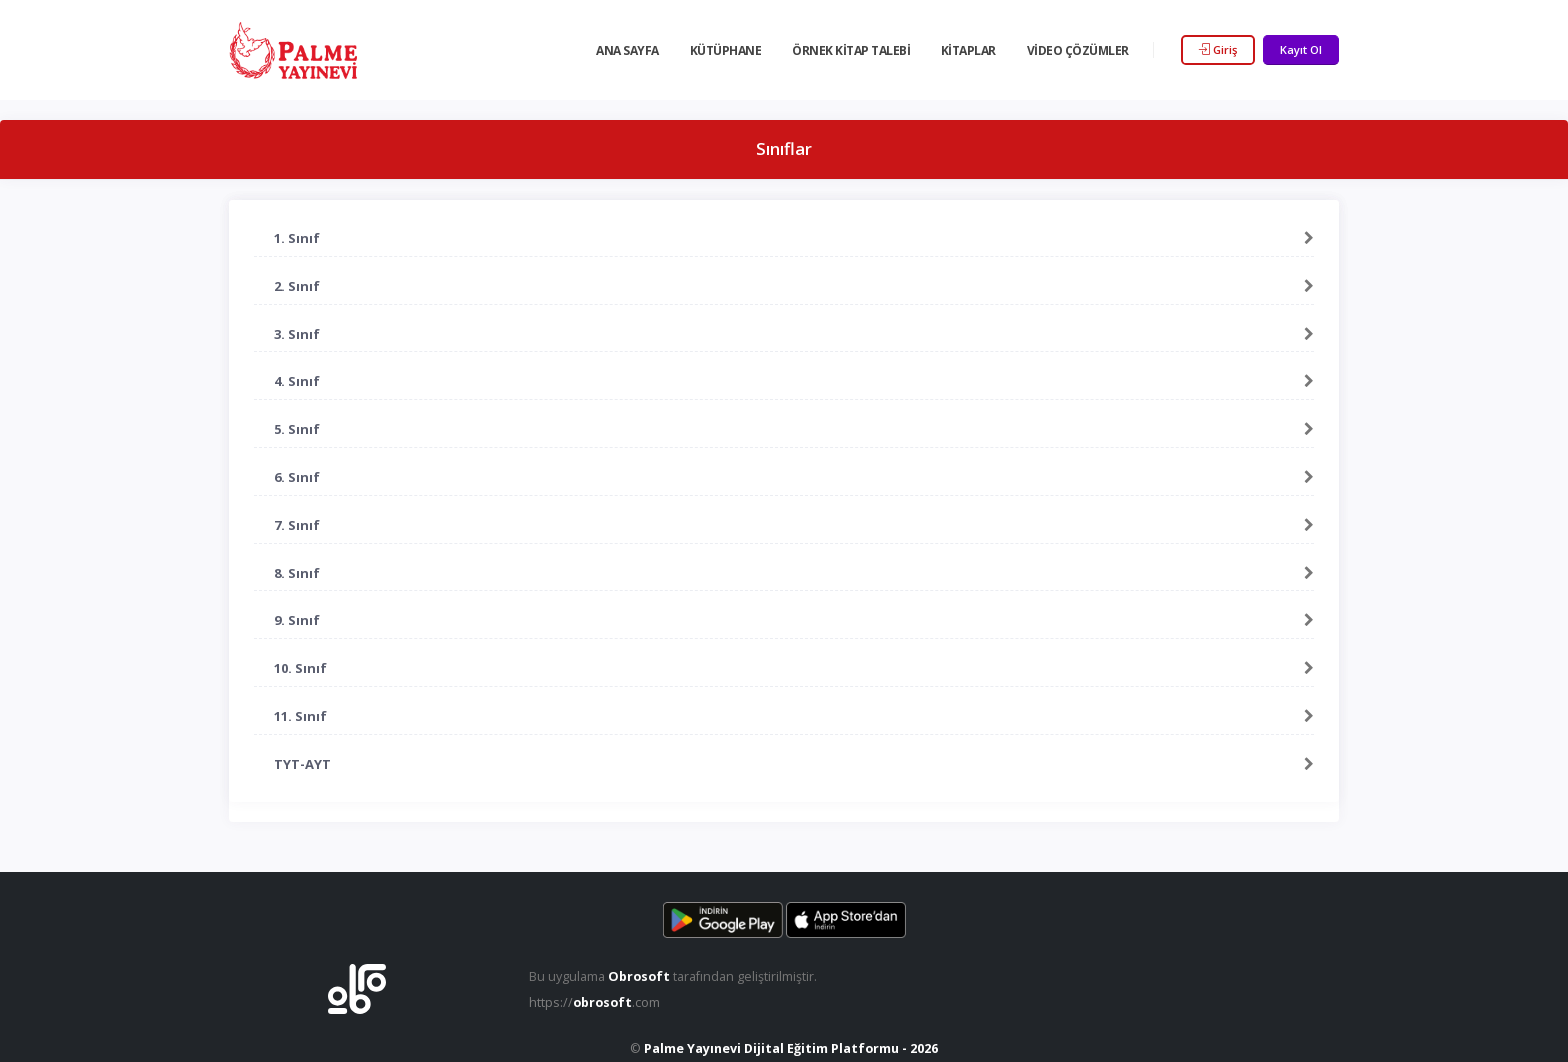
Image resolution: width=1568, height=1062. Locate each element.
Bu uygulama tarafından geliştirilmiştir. (673, 976)
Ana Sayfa (627, 50)
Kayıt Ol (1301, 49)
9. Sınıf (297, 620)
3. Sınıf (297, 334)
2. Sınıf (297, 286)
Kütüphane (726, 50)
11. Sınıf (300, 716)
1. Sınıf (297, 238)
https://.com (594, 1002)
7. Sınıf (297, 525)
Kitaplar (968, 50)
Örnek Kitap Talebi (851, 50)
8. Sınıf (297, 573)
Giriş (1218, 49)
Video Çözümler (1078, 50)
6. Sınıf (297, 477)
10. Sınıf (300, 668)
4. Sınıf (297, 381)
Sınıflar (784, 148)
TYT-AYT (302, 764)
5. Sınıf (297, 429)
